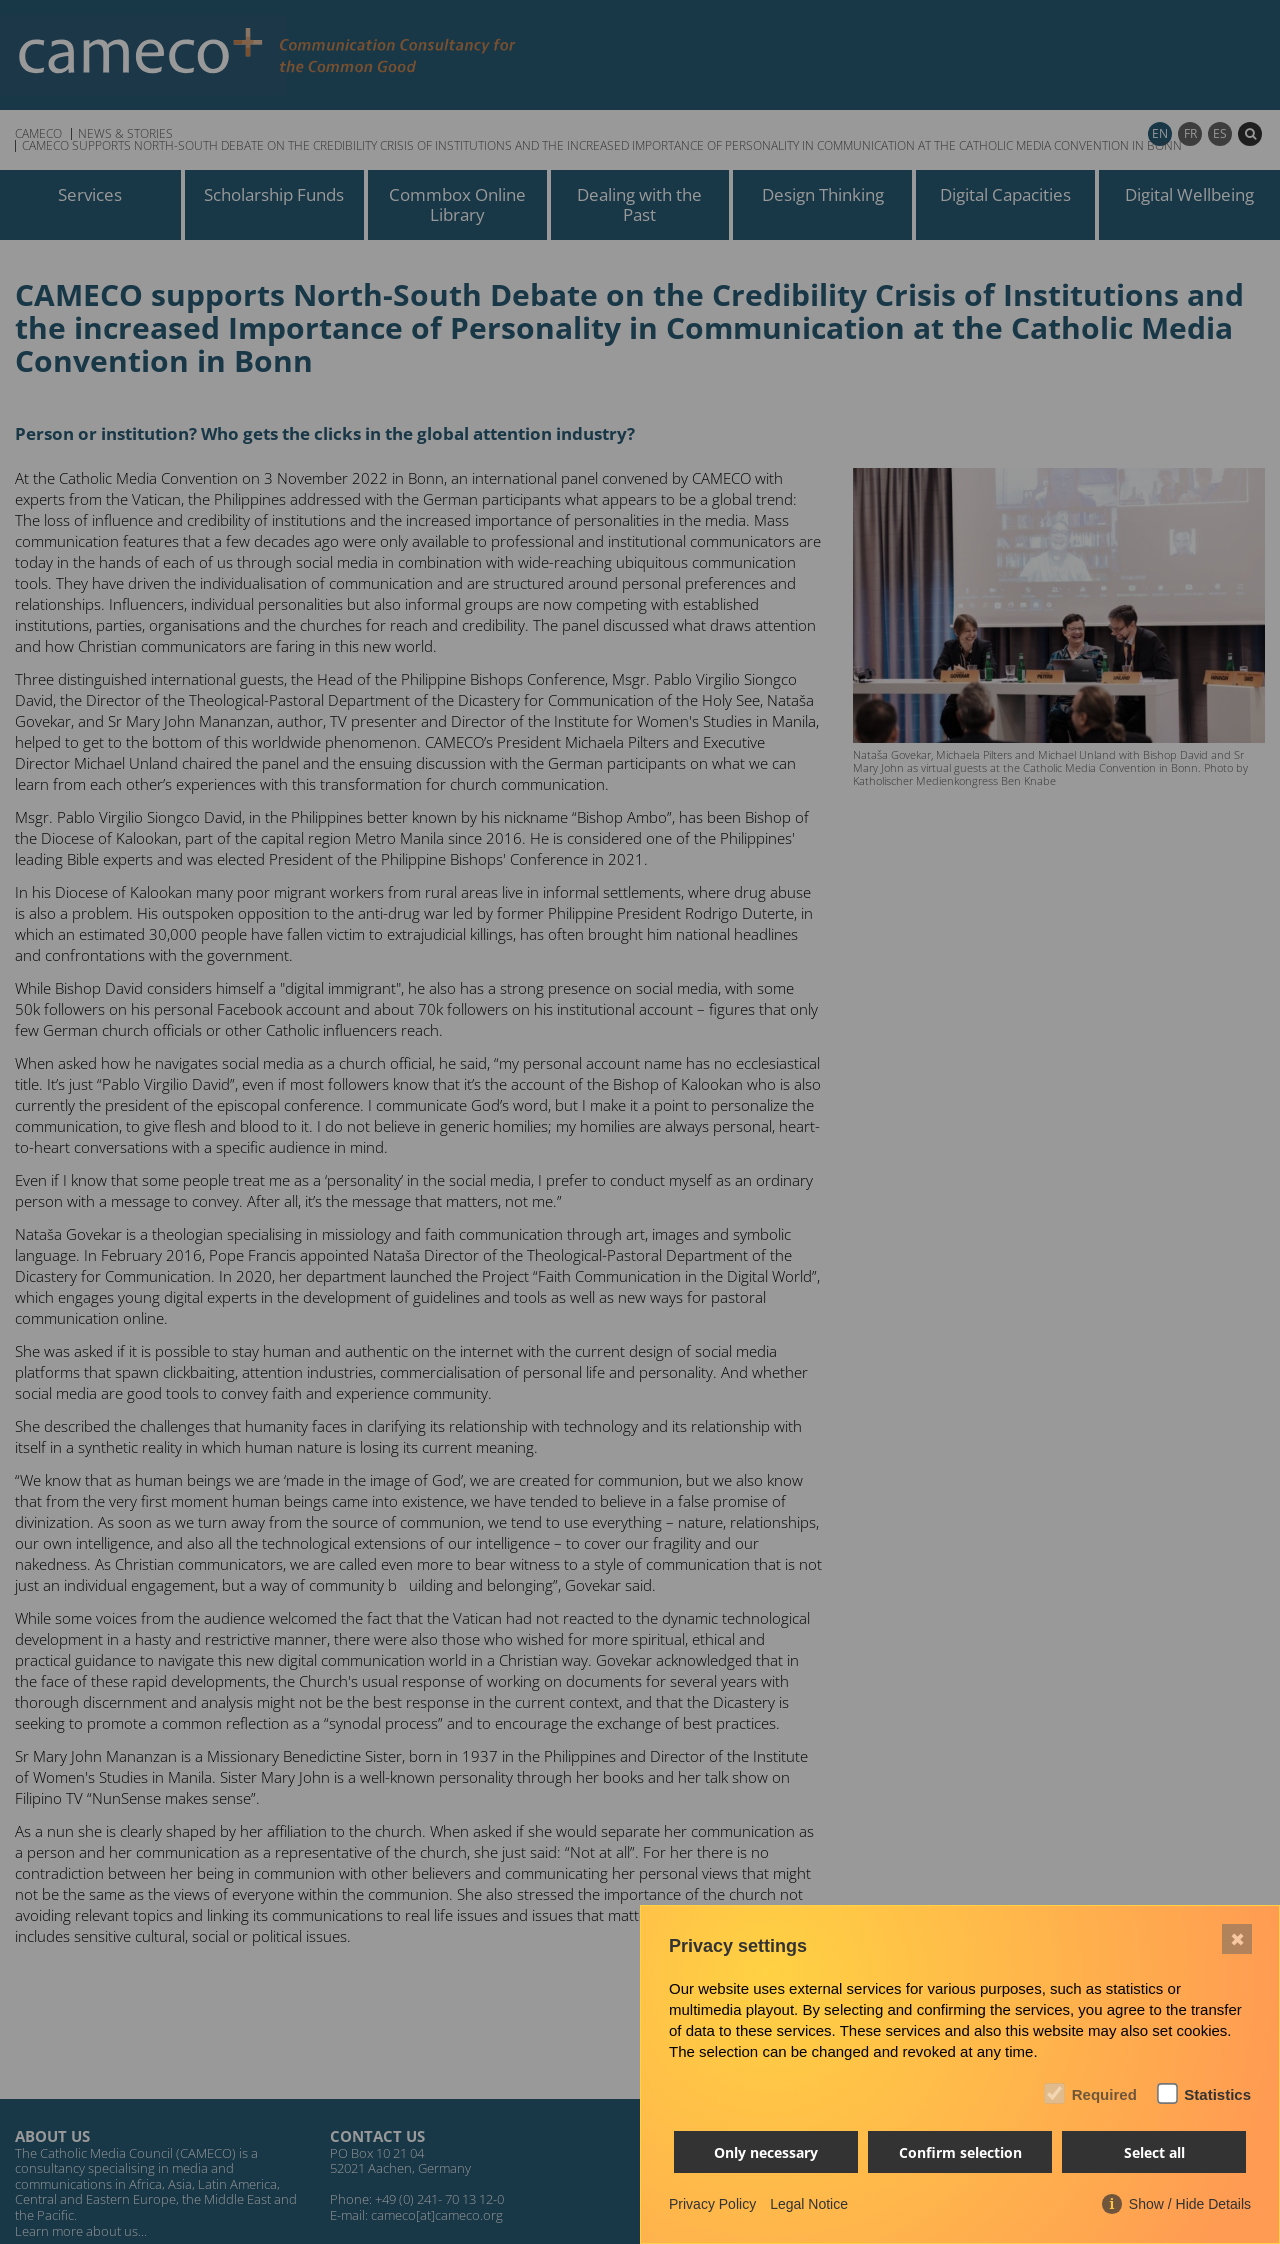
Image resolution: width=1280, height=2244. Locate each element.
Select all (1154, 2152)
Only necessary (766, 2152)
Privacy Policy (712, 2204)
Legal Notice (809, 2204)
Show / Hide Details (1190, 2204)
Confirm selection (960, 2152)
